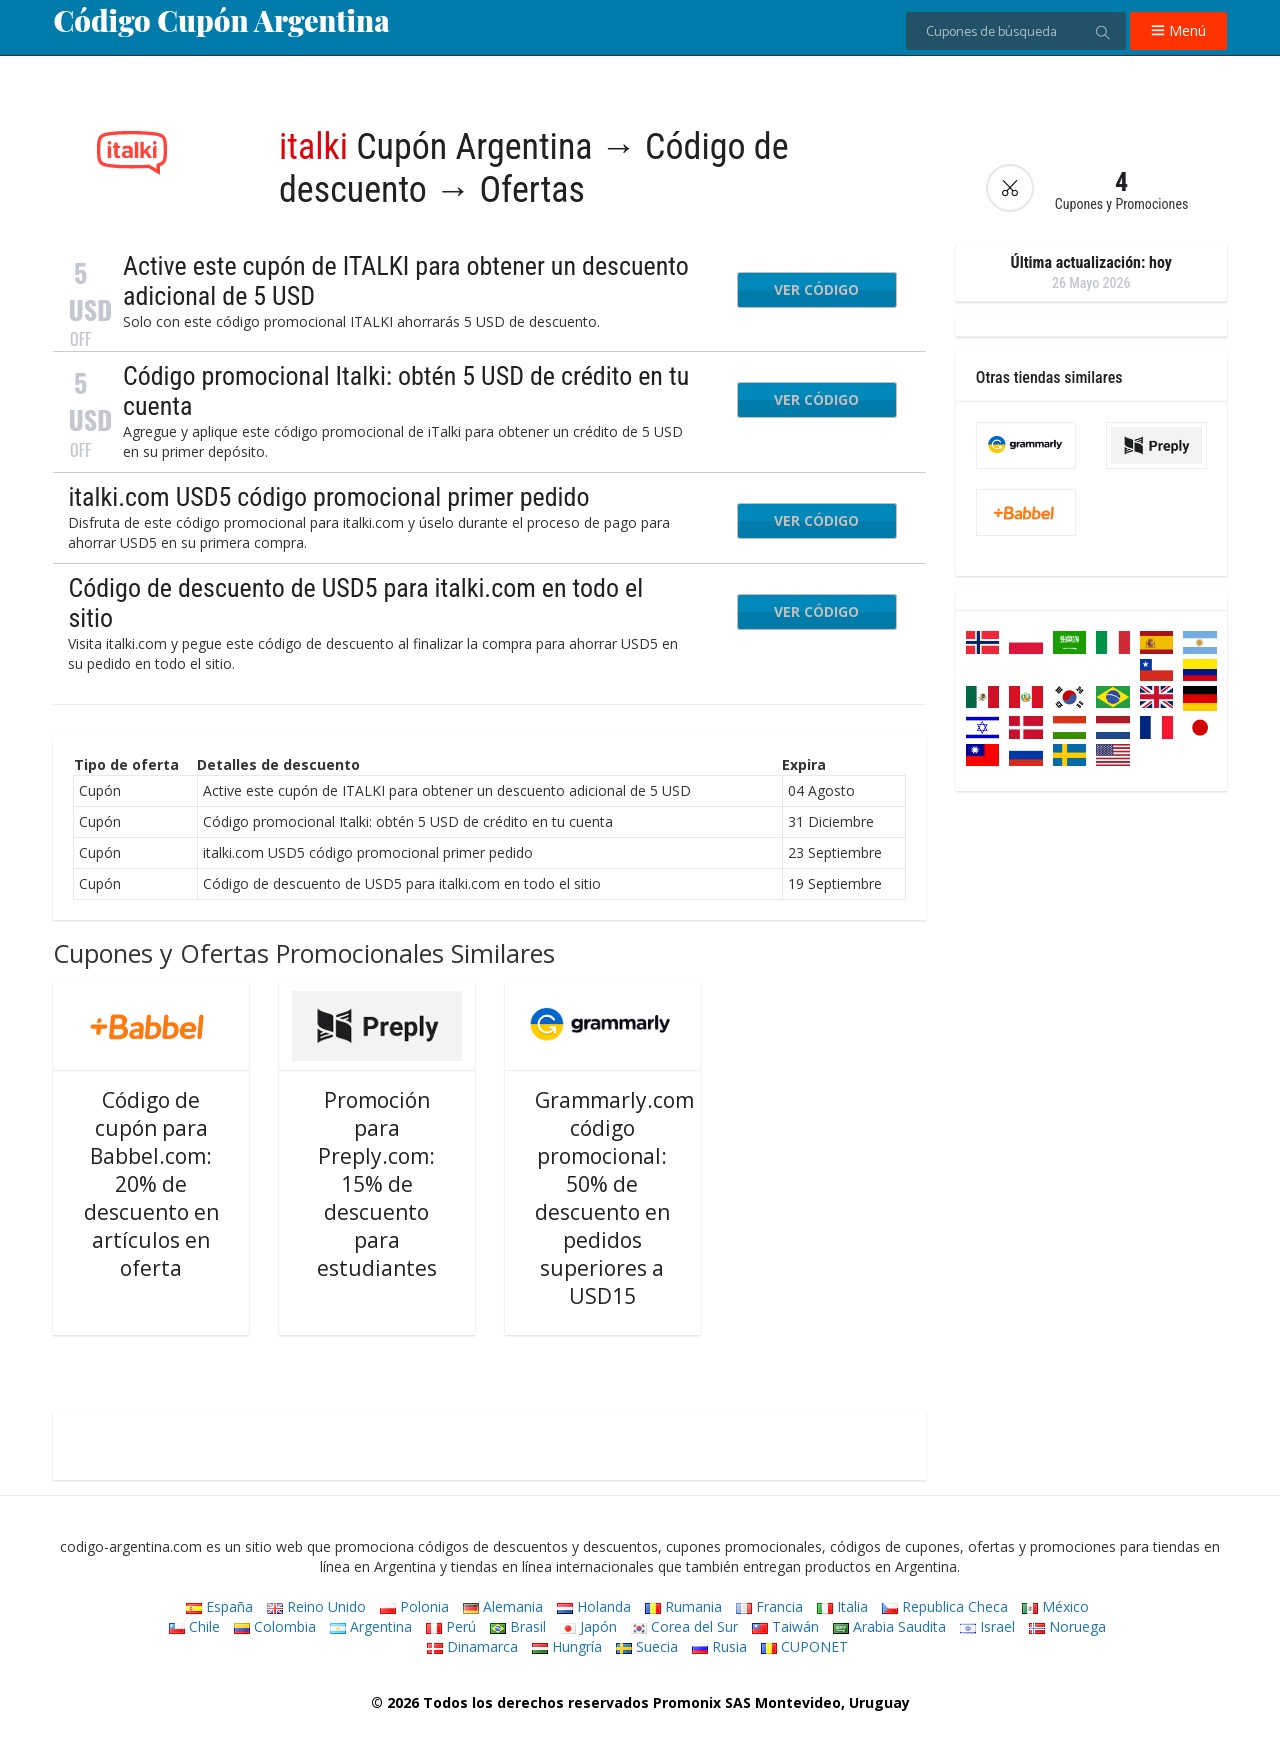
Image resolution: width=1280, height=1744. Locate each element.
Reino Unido (316, 1606)
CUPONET (804, 1646)
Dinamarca (472, 1646)
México (1055, 1606)
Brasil (518, 1626)
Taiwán (785, 1626)
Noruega (1067, 1626)
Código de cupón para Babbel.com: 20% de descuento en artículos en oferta (151, 1184)
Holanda (594, 1606)
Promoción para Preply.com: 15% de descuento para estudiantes (377, 1184)
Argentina (371, 1626)
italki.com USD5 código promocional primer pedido (328, 497)
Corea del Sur (684, 1626)
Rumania (683, 1606)
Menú (1178, 30)
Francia (769, 1606)
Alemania (503, 1606)
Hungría (567, 1646)
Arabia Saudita (889, 1626)
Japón (588, 1626)
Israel (987, 1626)
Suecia (647, 1646)
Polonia (414, 1606)
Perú (451, 1626)
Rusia (719, 1646)
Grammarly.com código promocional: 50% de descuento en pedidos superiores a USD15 (614, 1198)
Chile (194, 1626)
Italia (842, 1606)
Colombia (275, 1626)
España (219, 1606)
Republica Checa (945, 1606)
